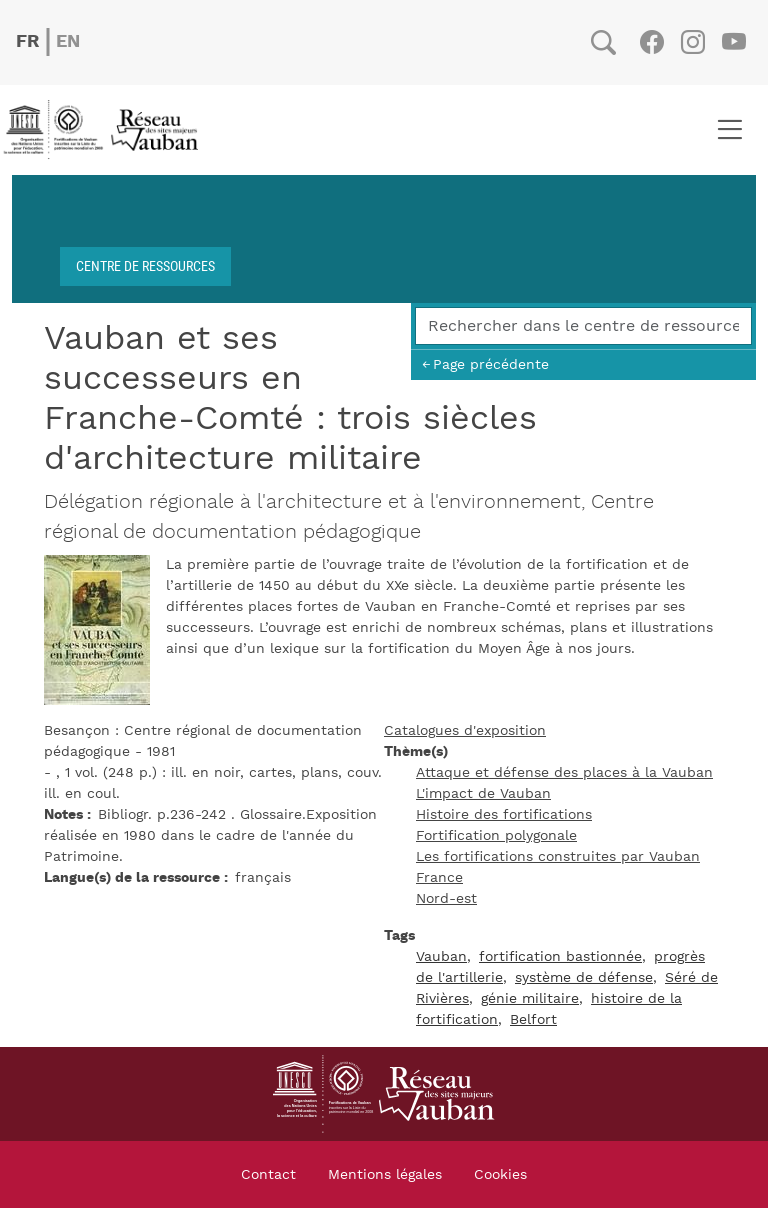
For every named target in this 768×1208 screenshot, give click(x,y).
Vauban (441, 957)
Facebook (651, 42)
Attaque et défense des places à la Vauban (564, 773)
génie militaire (530, 999)
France (439, 878)
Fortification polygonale (496, 836)
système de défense (584, 978)
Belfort (533, 1020)
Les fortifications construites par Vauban (558, 857)
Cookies (500, 1175)
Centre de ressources (145, 265)
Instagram (692, 42)
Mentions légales (385, 1175)
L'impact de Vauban (483, 794)
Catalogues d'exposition (465, 731)
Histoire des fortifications (504, 815)
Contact (268, 1175)
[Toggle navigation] (729, 130)
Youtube (733, 42)
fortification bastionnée (560, 957)
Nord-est (446, 899)
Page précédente (491, 364)
